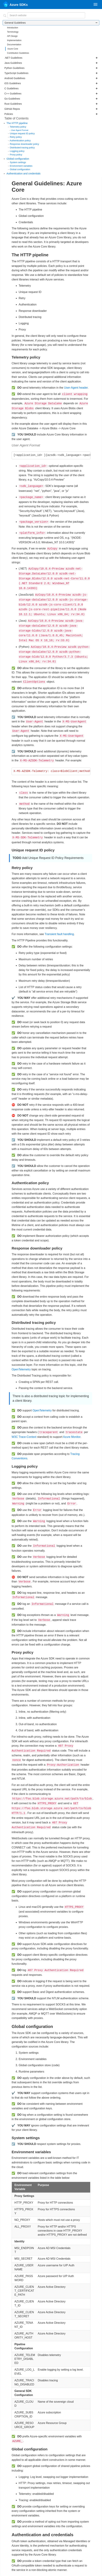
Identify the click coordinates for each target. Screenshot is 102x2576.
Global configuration (18, 158)
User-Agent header (76, 387)
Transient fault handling (59, 921)
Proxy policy (16, 154)
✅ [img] (13, 387)
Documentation (14, 44)
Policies (51, 114)
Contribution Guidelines (18, 53)
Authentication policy (20, 140)
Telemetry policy (18, 126)
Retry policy (16, 137)
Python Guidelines (51, 68)
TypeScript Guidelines (51, 73)
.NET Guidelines (51, 58)
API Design (12, 36)
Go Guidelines (51, 98)
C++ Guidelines (51, 93)
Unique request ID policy (22, 133)
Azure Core (12, 49)
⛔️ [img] (13, 1092)
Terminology (12, 32)
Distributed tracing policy (22, 147)
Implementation (14, 40)
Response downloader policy (24, 144)
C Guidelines (51, 88)
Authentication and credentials (24, 173)
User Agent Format (19, 130)
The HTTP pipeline (17, 123)
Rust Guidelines (51, 104)
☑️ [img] (13, 433)
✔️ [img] (13, 985)
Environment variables (21, 166)
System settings (18, 162)
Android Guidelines (51, 78)
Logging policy (17, 151)
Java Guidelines (51, 63)
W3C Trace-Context (24, 1423)
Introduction (12, 27)
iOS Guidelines (51, 83)
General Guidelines (51, 22)
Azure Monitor (72, 1423)
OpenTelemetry (21, 1356)
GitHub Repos (51, 109)
